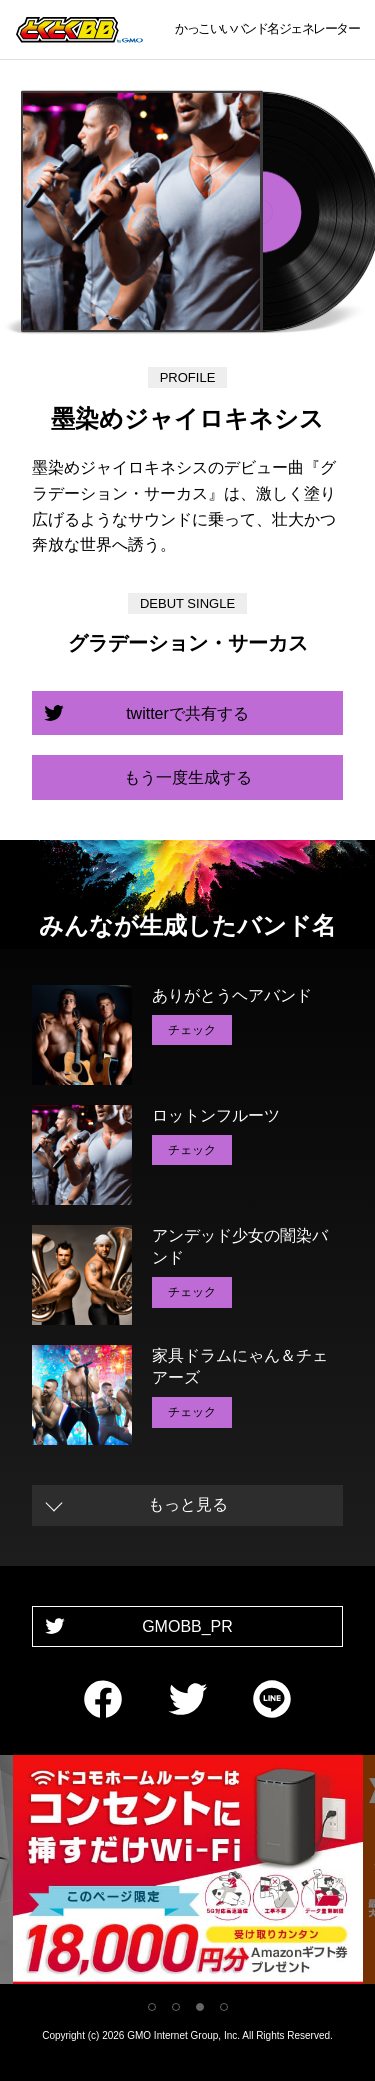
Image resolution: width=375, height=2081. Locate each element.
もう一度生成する (188, 777)
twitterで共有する (187, 713)
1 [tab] (152, 2007)
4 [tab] (224, 2007)
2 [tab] (176, 2007)
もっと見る (188, 1504)
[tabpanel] (188, 1873)
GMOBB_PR (187, 1626)
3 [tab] (200, 2007)
